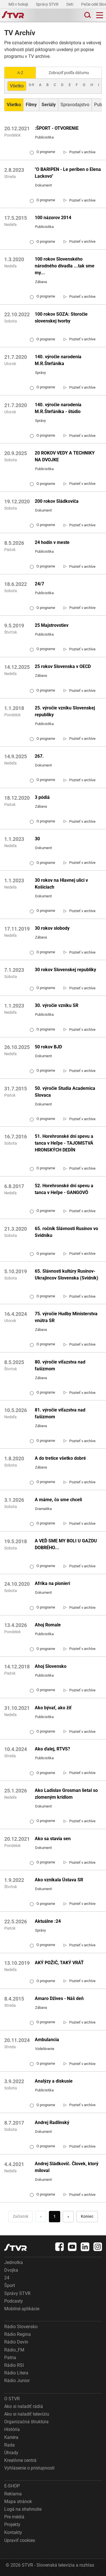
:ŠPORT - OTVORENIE (57, 128)
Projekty (12, 2524)
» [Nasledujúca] (68, 2216)
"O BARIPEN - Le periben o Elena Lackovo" (68, 173)
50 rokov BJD (48, 1047)
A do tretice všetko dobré (60, 1458)
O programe (42, 152)
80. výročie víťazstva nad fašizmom (60, 1365)
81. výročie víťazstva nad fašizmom (60, 1413)
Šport (9, 2285)
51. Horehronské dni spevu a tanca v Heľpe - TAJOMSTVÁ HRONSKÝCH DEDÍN (64, 1143)
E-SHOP (12, 2486)
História (12, 2429)
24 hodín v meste (52, 542)
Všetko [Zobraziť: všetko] (17, 86)
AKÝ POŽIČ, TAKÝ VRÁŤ (59, 1962)
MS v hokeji (18, 4)
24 (6, 2277)
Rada (9, 2445)
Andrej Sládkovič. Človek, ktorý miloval (66, 2167)
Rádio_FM (14, 2350)
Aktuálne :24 (48, 1921)
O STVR (12, 2398)
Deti (70, 4)
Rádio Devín (16, 2342)
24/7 (39, 584)
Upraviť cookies (19, 2540)
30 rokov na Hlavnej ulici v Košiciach (61, 883)
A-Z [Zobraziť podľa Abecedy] (20, 72)
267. (39, 756)
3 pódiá (42, 797)
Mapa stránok (18, 2501)
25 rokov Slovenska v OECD (63, 666)
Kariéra (11, 2437)
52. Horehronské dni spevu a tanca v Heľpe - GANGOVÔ (64, 1189)
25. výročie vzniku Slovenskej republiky (65, 711)
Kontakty (13, 2532)
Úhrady (11, 2452)
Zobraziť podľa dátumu (69, 72)
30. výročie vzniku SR (56, 1005)
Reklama (13, 2494)
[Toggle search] (87, 15)
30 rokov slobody (52, 928)
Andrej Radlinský (52, 2122)
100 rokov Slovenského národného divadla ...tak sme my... (64, 265)
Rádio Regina (17, 2334)
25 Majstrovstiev (51, 625)
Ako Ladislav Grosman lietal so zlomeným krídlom (66, 1794)
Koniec (87, 2216)
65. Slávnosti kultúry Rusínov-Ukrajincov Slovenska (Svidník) (66, 1274)
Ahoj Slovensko (50, 1666)
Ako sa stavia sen (53, 1838)
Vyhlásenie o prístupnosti (29, 2468)
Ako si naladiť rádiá (23, 2406)
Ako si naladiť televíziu (26, 2414)
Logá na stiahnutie (23, 2509)
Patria (10, 2357)
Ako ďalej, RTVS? (52, 1749)
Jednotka (13, 2262)
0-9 (31, 85)
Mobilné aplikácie (21, 2308)
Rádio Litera (16, 2373)
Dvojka (11, 2270)
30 (37, 838)
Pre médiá (14, 2517)
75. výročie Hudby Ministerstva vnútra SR (66, 1317)
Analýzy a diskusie (54, 2081)
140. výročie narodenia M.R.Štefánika (58, 360)
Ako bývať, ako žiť (53, 1707)
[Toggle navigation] (99, 15)
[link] (80, 151)
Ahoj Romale (48, 1625)
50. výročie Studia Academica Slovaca (65, 1092)
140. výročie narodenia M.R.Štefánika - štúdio (58, 408)
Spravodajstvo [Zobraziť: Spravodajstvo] (74, 104)
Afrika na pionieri (52, 1583)
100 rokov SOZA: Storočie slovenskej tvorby (61, 317)
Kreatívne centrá (20, 2460)
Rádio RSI (14, 2365)
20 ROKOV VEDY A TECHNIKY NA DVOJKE (65, 456)
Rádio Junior (17, 2380)
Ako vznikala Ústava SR (59, 1879)
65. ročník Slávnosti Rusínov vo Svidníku (66, 1232)
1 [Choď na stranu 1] (54, 2216)
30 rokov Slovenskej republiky (65, 969)
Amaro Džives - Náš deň (59, 1998)
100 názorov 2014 (53, 217)
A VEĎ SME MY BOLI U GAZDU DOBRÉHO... (66, 1544)
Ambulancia (47, 2039)
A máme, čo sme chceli (58, 1499)
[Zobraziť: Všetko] (13, 104)
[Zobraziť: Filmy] (31, 104)
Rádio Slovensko (21, 2326)
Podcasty (13, 2301)
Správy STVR (47, 4)
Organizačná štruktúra (26, 2421)
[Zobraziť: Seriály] (48, 104)
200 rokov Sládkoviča (57, 501)
